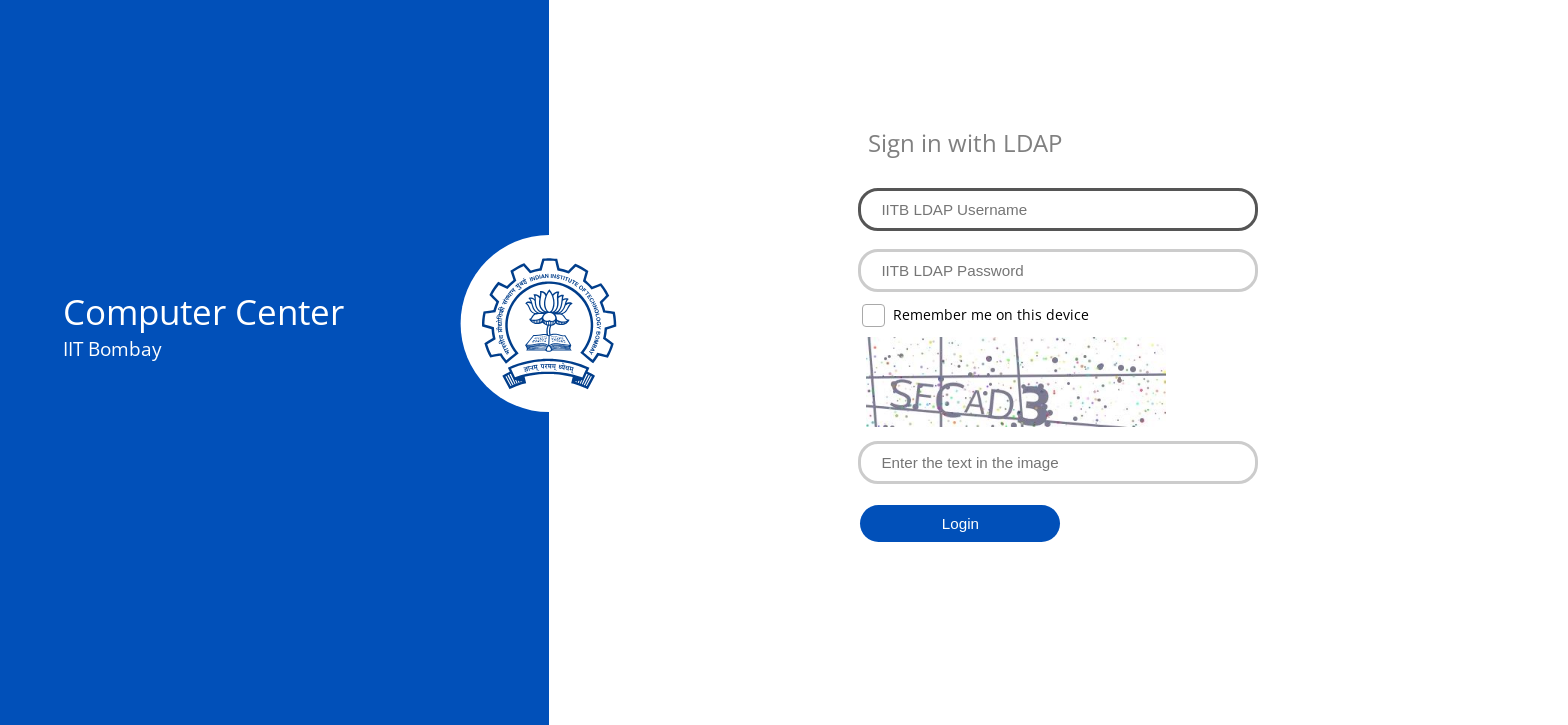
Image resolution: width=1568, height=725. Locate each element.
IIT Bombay (112, 348)
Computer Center (203, 311)
